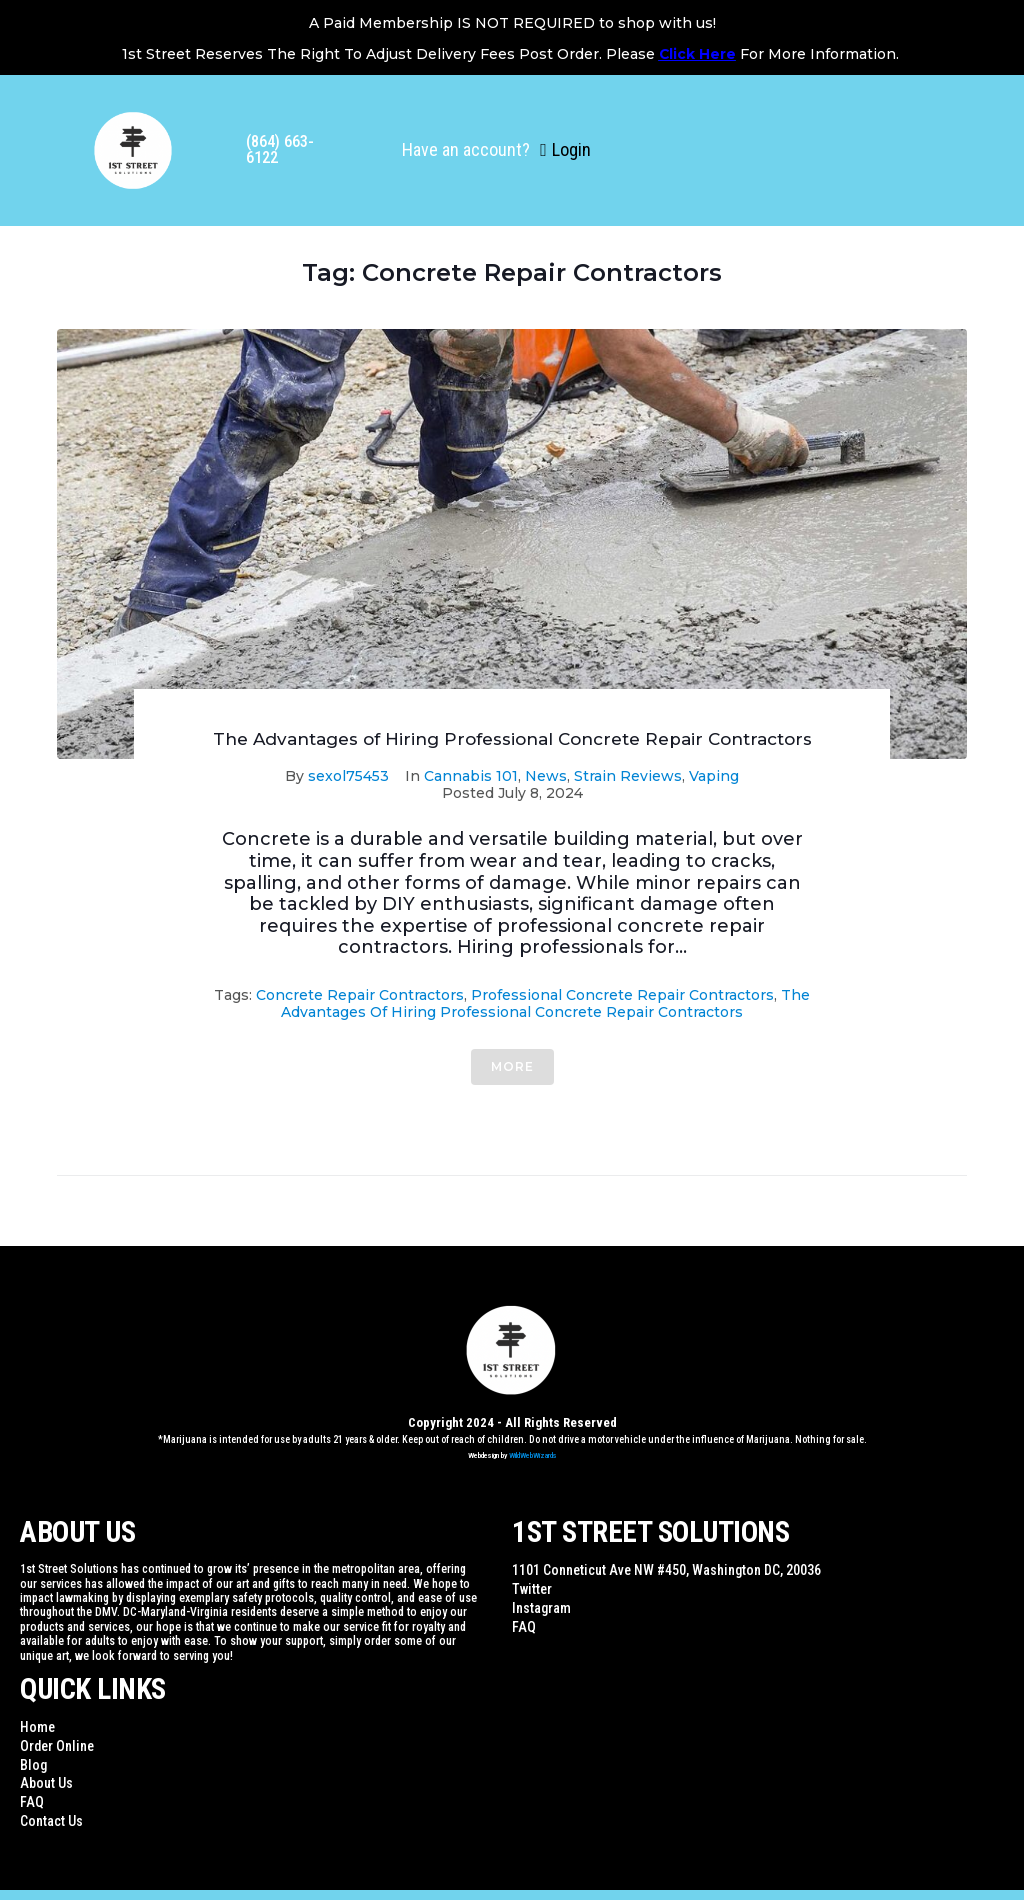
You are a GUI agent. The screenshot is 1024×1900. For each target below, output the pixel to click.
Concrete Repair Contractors (360, 995)
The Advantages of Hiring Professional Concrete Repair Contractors (512, 739)
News (546, 776)
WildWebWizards (533, 1455)
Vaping (714, 776)
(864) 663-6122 (280, 149)
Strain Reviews (628, 776)
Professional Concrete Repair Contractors (622, 995)
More (512, 1066)
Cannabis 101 (471, 776)
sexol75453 (348, 776)
